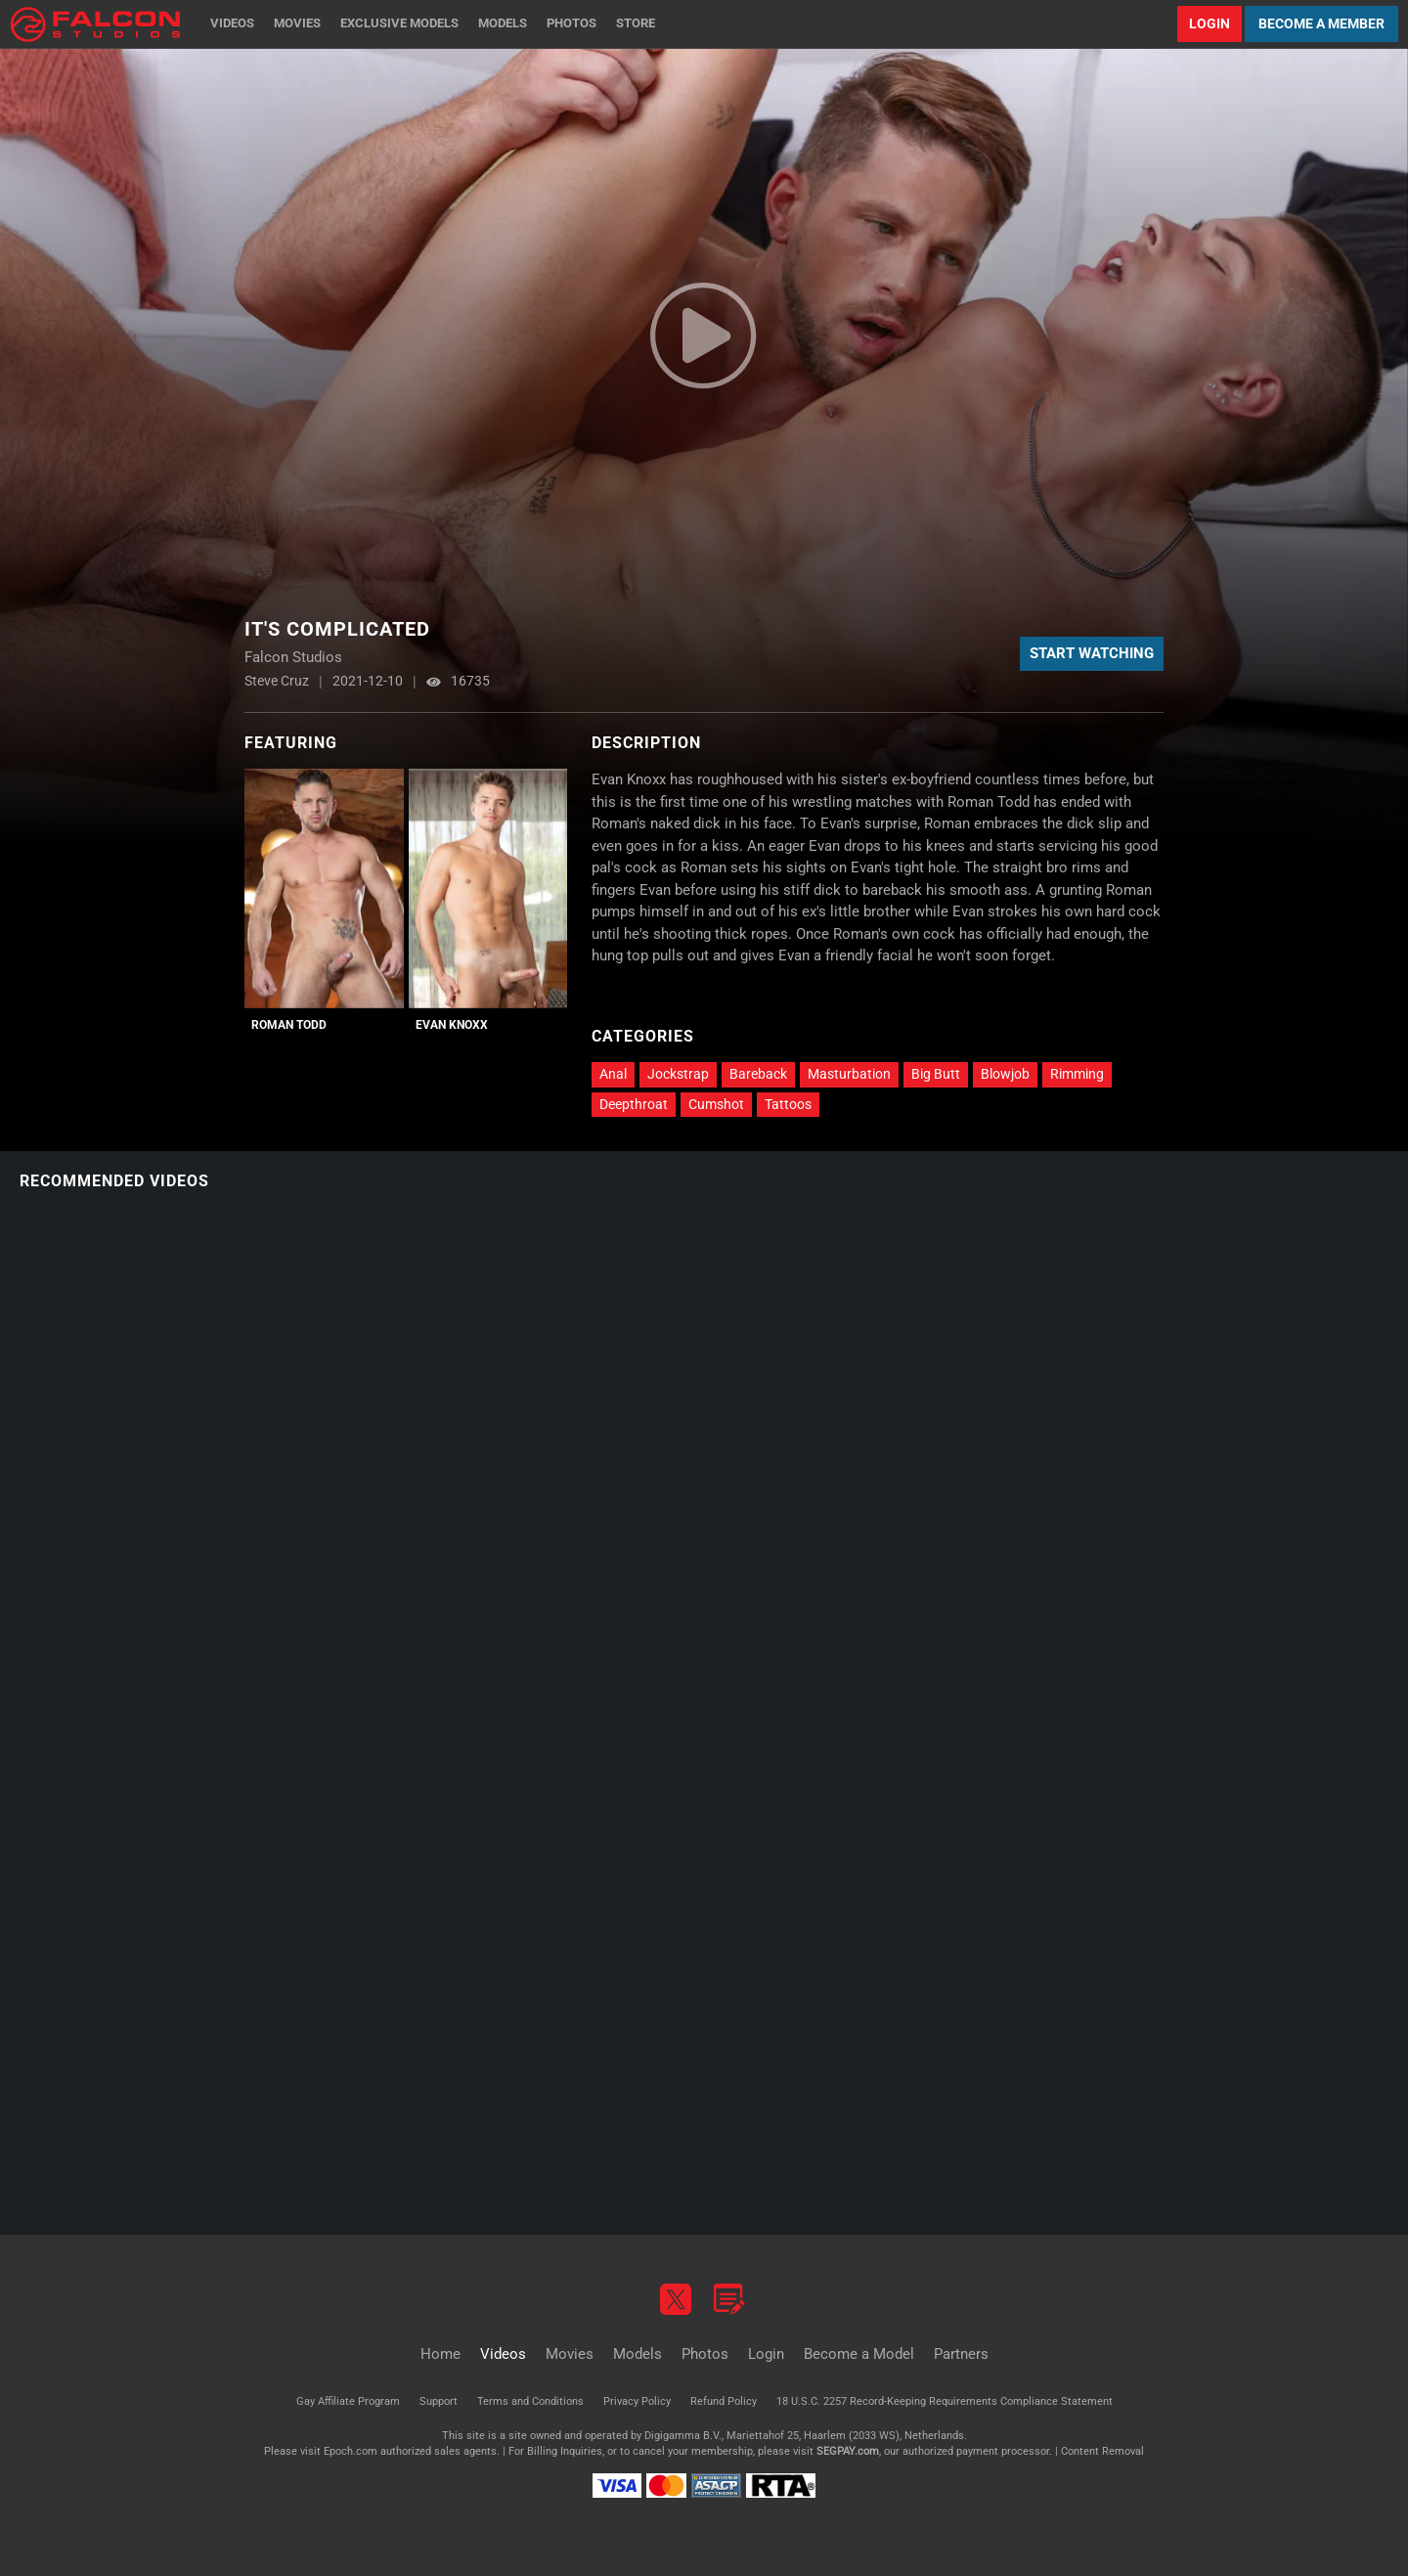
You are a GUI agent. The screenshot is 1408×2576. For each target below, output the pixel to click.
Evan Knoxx (452, 1025)
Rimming (1077, 1074)
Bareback (758, 1074)
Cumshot (716, 1104)
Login (1209, 23)
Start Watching (1092, 653)
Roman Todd (289, 1025)
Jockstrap (678, 1074)
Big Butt (935, 1074)
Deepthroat (633, 1104)
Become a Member (1321, 23)
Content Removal (1102, 2451)
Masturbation (849, 1074)
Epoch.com (350, 2451)
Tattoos (788, 1104)
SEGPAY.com (847, 2451)
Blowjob (1005, 1074)
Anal (613, 1074)
